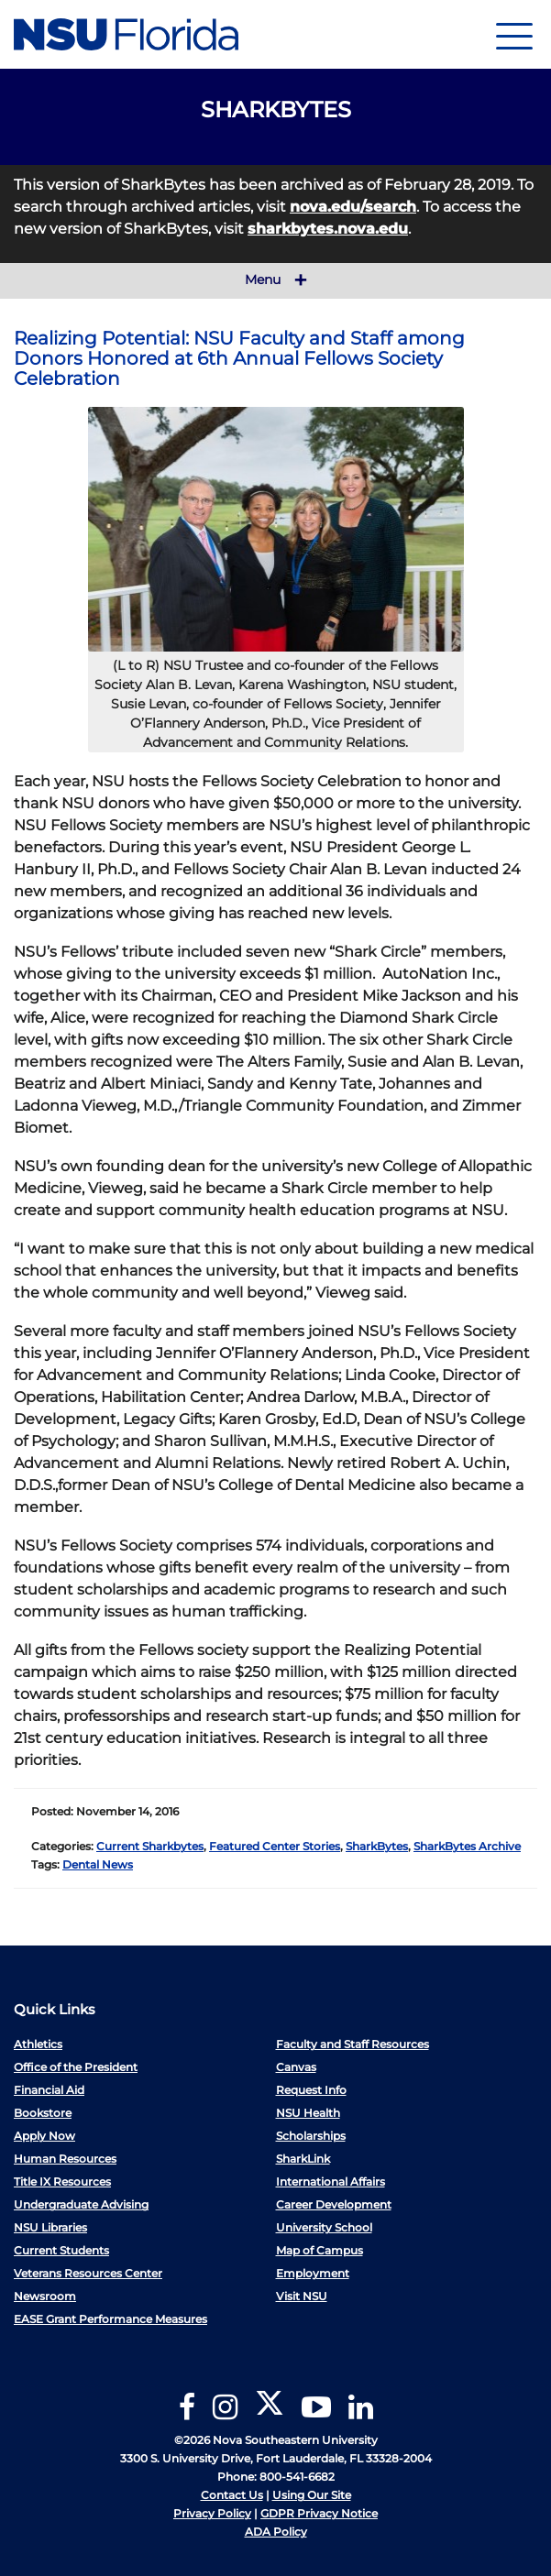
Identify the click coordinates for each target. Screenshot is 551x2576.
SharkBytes (377, 1846)
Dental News (97, 1864)
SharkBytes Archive (467, 1846)
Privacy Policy (212, 2513)
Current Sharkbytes (150, 1846)
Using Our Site (311, 2495)
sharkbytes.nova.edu (328, 228)
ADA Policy (276, 2531)
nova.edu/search (353, 206)
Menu (276, 280)
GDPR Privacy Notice (319, 2513)
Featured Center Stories (274, 1846)
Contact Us (232, 2495)
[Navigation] (514, 34)
